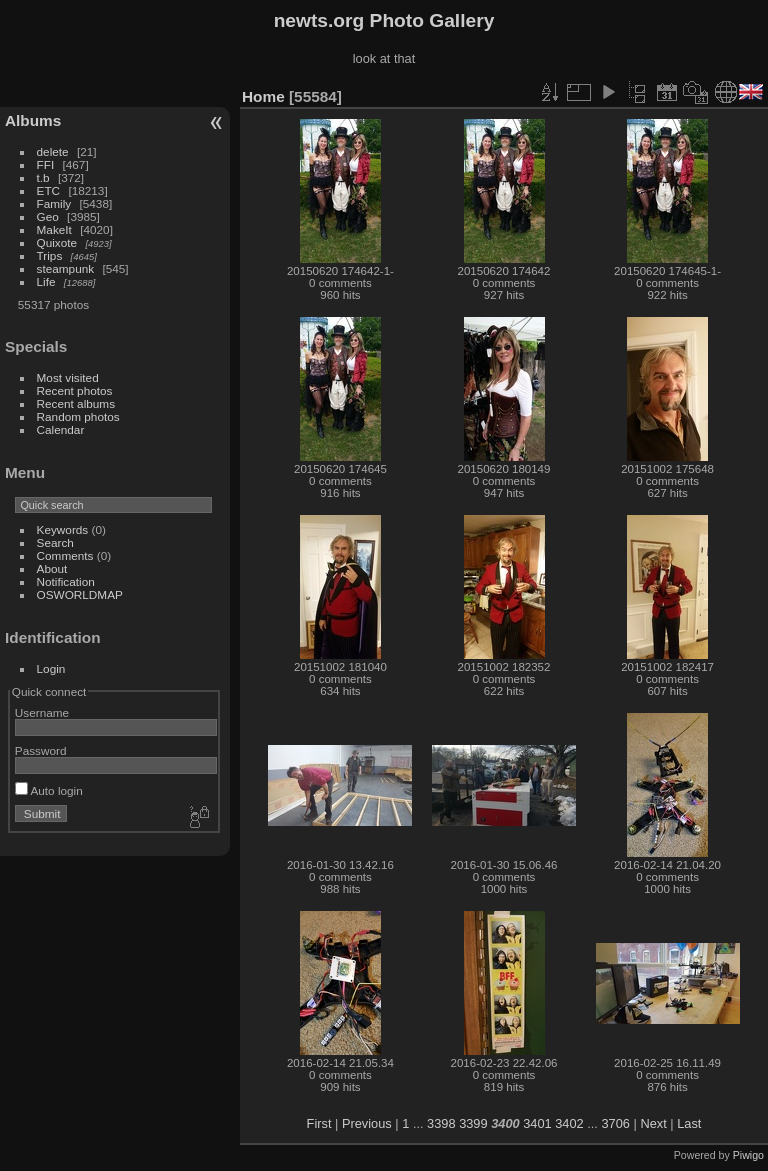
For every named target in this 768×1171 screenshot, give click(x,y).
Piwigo (748, 1155)
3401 (537, 1123)
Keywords (63, 529)
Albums (33, 120)
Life (46, 281)
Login (51, 668)
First (319, 1123)
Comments (65, 555)
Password (41, 750)
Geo (48, 216)
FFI (46, 164)
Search (55, 542)
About (52, 568)
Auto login (49, 790)
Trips (50, 255)
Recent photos (75, 390)
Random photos (78, 416)
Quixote (57, 242)
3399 (473, 1123)
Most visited (68, 377)
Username (42, 712)
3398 (441, 1123)
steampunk (66, 268)
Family (54, 203)
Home (263, 96)
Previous (367, 1123)
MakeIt (54, 229)
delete (53, 151)
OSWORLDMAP (80, 594)
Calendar (61, 429)
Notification (66, 581)
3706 (615, 1123)
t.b (43, 177)
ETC (49, 190)
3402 (569, 1123)
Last (689, 1123)
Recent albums (76, 403)
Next (653, 1123)
